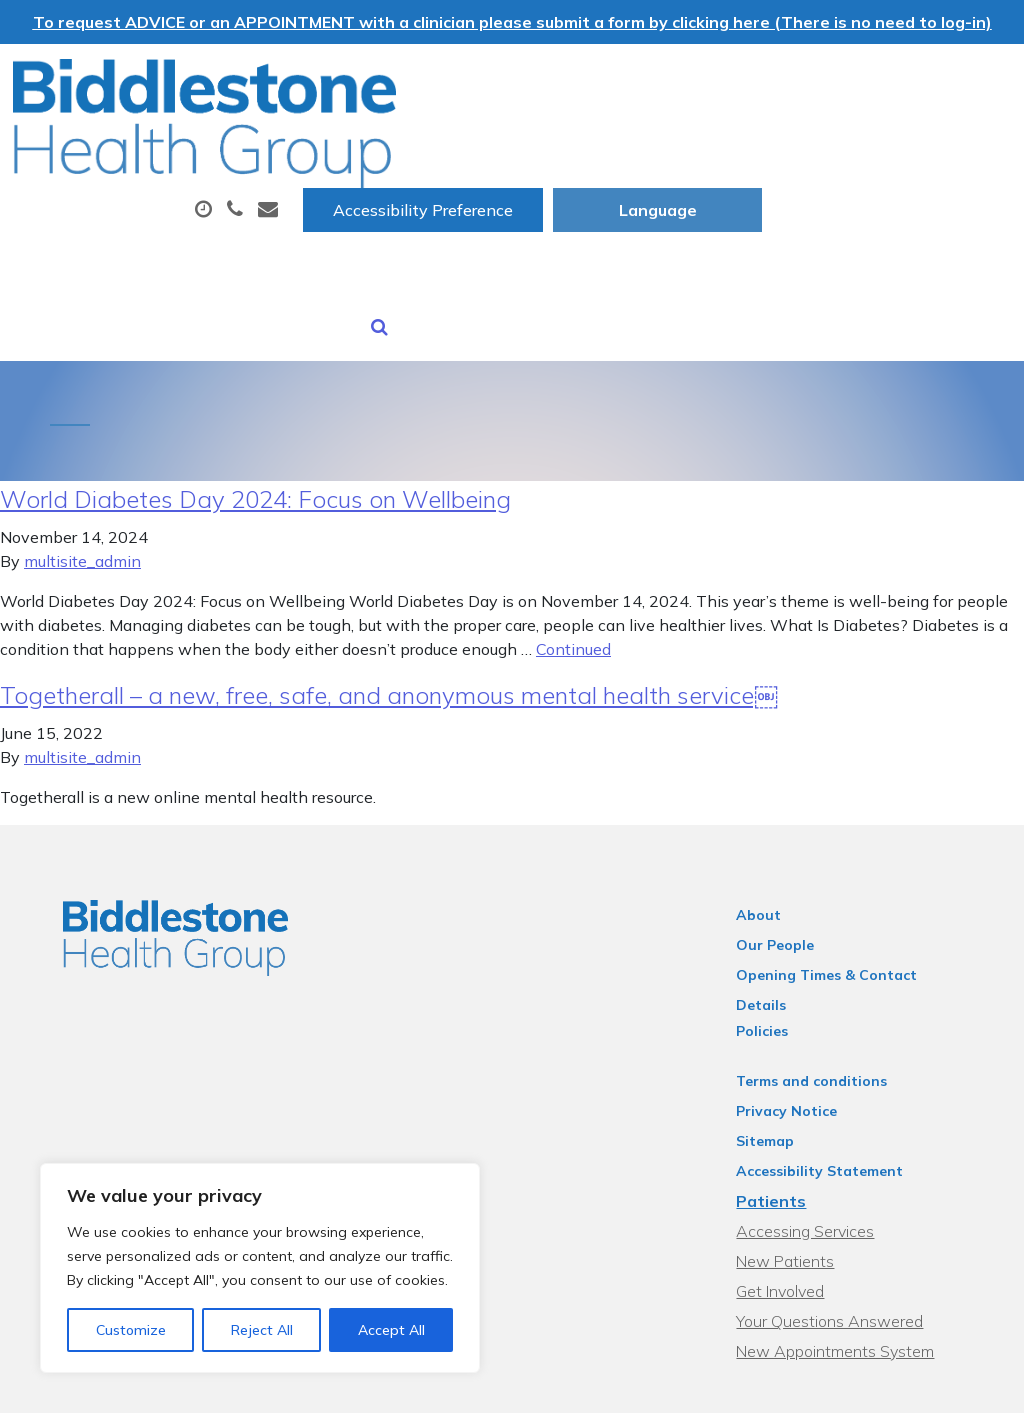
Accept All (391, 1330)
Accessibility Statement (832, 1067)
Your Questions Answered (842, 1217)
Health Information (709, 213)
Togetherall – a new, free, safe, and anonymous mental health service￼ (389, 617)
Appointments (480, 143)
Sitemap (778, 1037)
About (315, 143)
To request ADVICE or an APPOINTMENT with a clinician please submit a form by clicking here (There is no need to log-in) (512, 22)
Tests (792, 143)
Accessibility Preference (672, 81)
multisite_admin (82, 483)
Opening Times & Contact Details (866, 897)
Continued (573, 571)
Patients (784, 1097)
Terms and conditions (824, 977)
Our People (788, 867)
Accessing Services (818, 1127)
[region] (260, 1268)
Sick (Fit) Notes (338, 213)
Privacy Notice (799, 1007)
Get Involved (793, 1187)
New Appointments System (848, 1247)
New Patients (510, 213)
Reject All (262, 1330)
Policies (775, 927)
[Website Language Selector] (906, 81)
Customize (131, 1330)
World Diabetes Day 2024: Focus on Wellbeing (255, 421)
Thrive (966, 1382)
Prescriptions (660, 143)
